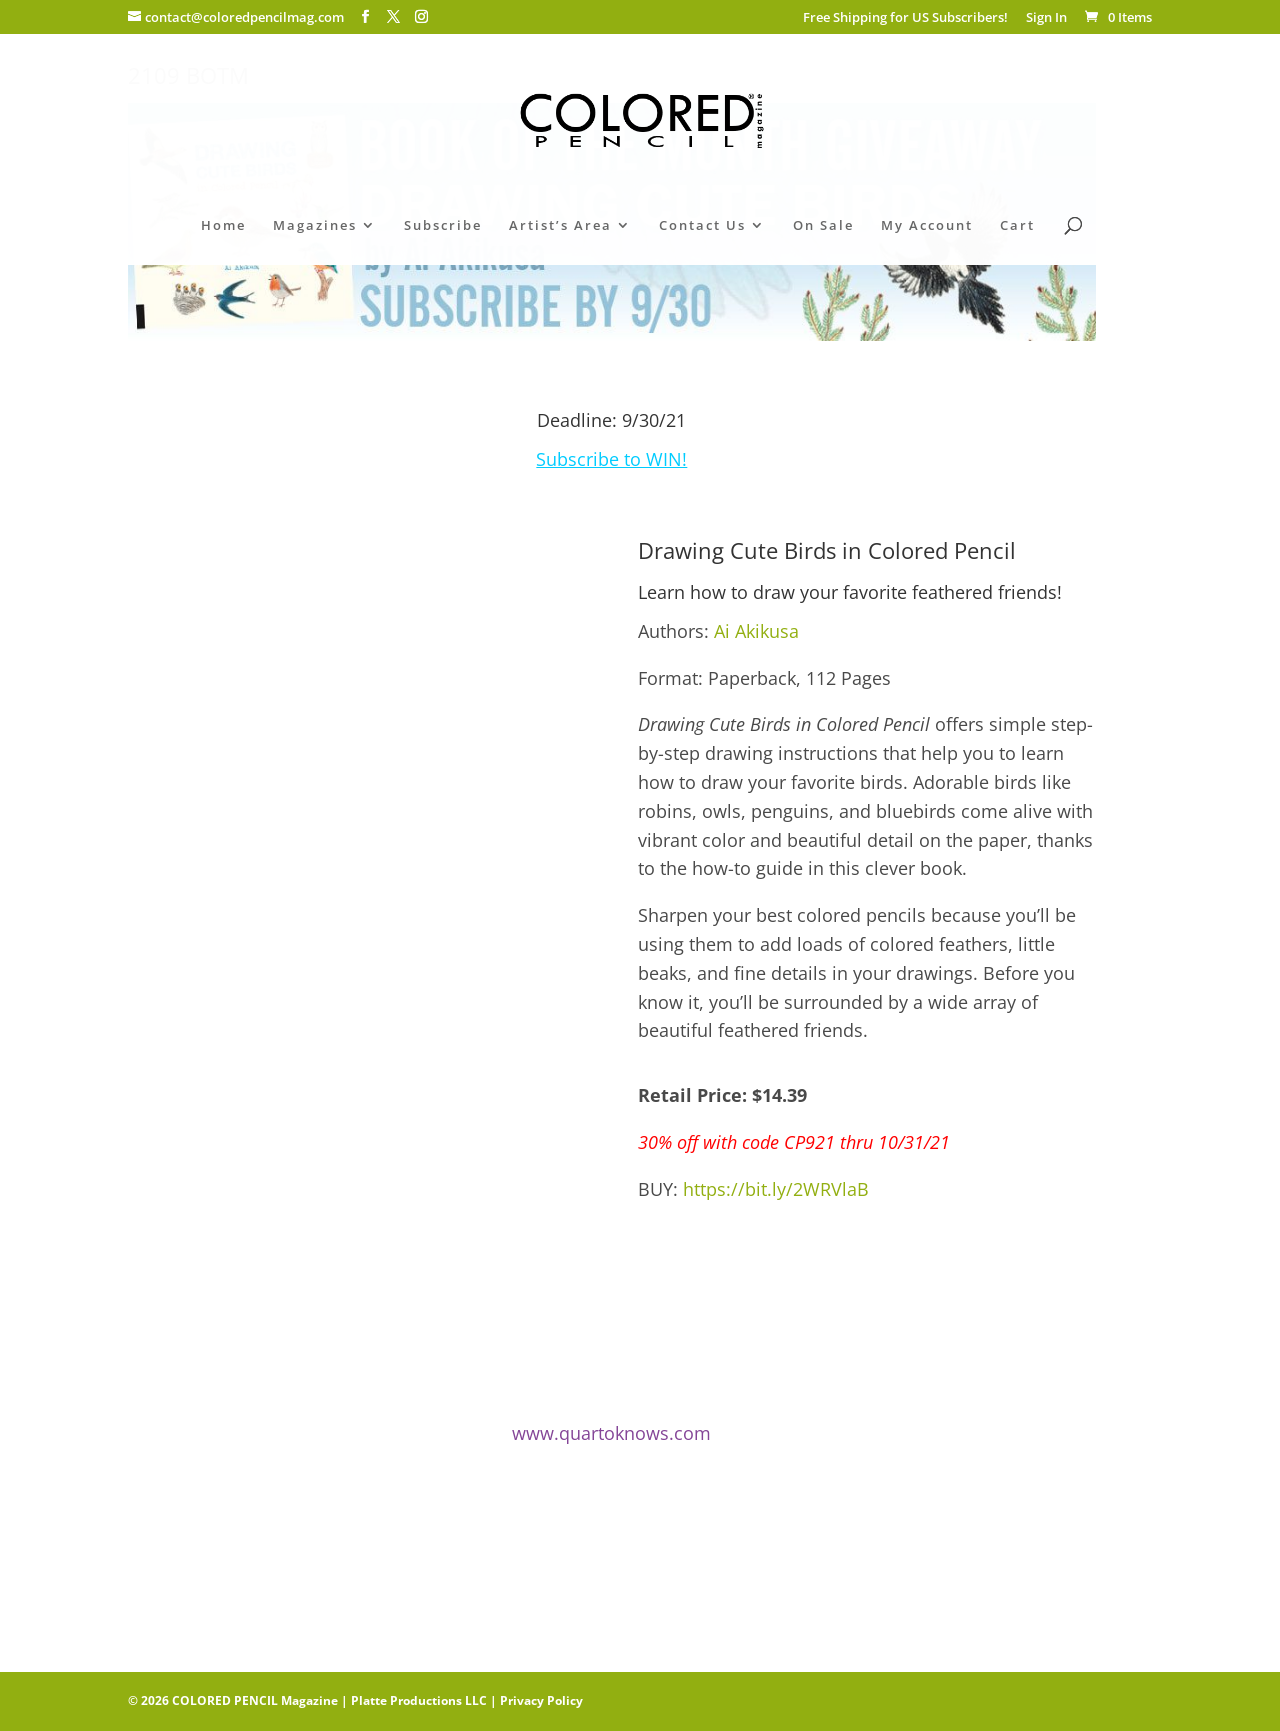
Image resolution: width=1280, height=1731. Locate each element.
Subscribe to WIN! (611, 459)
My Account (927, 226)
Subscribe (443, 226)
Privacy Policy (541, 1700)
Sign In (1046, 18)
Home (223, 226)
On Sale (823, 226)
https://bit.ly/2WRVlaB (776, 1189)
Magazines (315, 226)
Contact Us (702, 226)
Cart (1017, 226)
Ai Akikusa (756, 631)
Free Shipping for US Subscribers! (905, 18)
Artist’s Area (560, 226)
